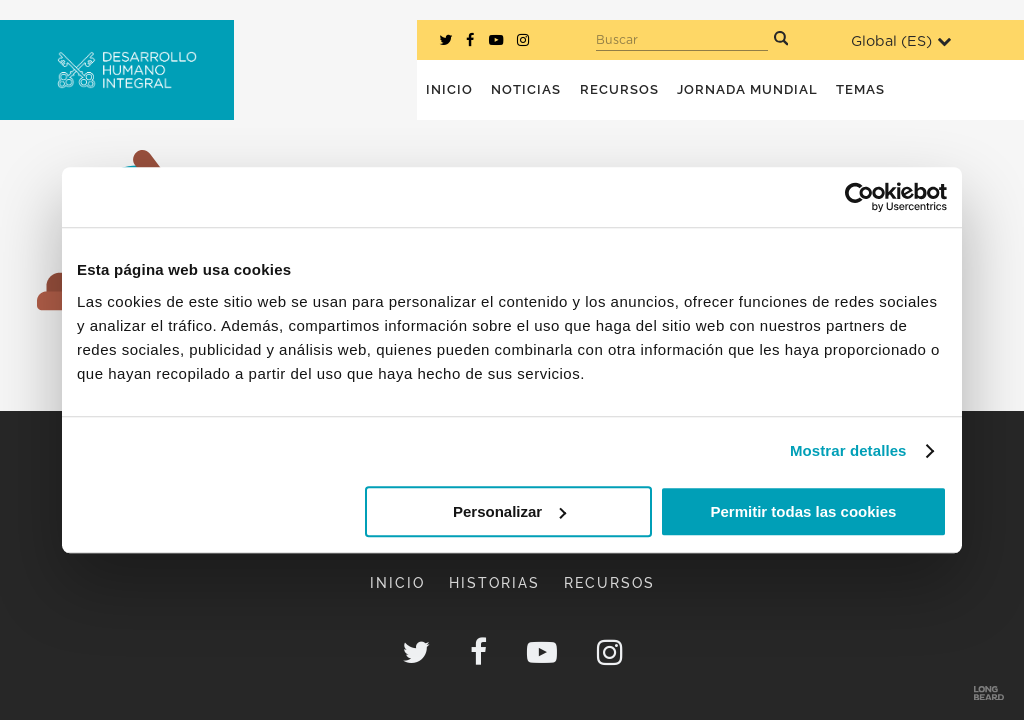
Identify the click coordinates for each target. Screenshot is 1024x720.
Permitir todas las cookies (803, 511)
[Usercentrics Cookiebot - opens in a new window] (859, 197)
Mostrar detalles (848, 450)
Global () (901, 41)
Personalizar (509, 511)
